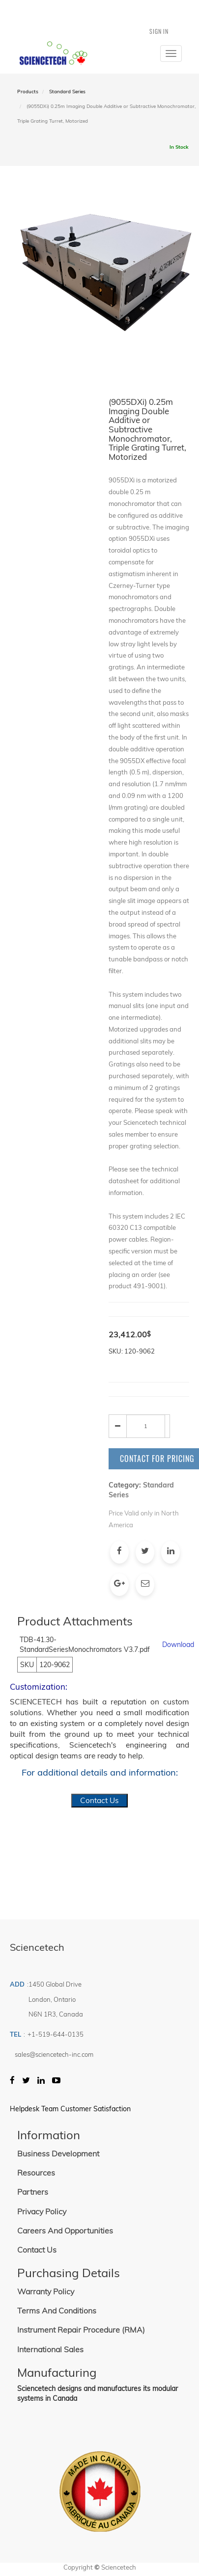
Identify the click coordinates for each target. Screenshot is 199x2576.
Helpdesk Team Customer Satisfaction (70, 2108)
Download (178, 1644)
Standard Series (67, 91)
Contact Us (99, 1800)
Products (27, 91)
